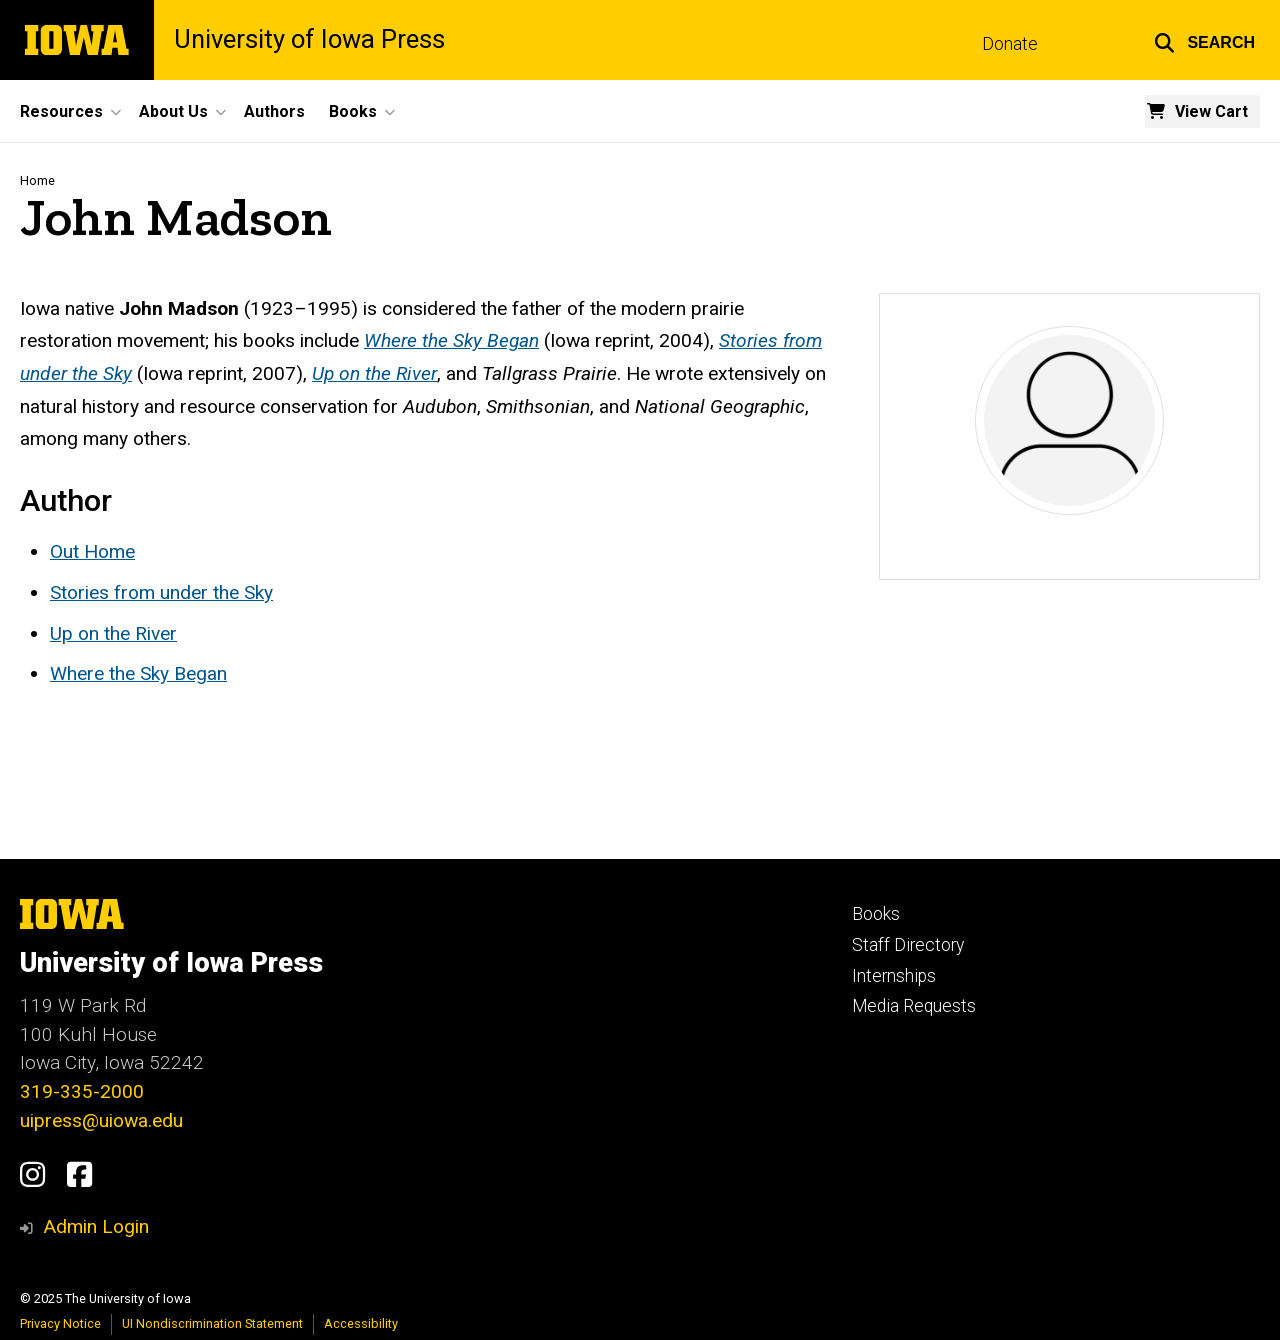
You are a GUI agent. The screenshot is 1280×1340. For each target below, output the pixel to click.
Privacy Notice (60, 1323)
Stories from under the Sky (161, 592)
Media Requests (914, 1006)
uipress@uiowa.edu (101, 1120)
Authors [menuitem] (274, 111)
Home (37, 180)
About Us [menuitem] (173, 111)
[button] (1204, 40)
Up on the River (113, 633)
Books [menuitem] (353, 111)
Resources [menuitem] (61, 111)
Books (876, 914)
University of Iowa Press (309, 40)
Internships (894, 976)
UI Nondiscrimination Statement (212, 1323)
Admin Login (96, 1226)
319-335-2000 (82, 1091)
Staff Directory (908, 945)
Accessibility (361, 1323)
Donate (1010, 44)
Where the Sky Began (138, 673)
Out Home (92, 551)
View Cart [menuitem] (1211, 111)
